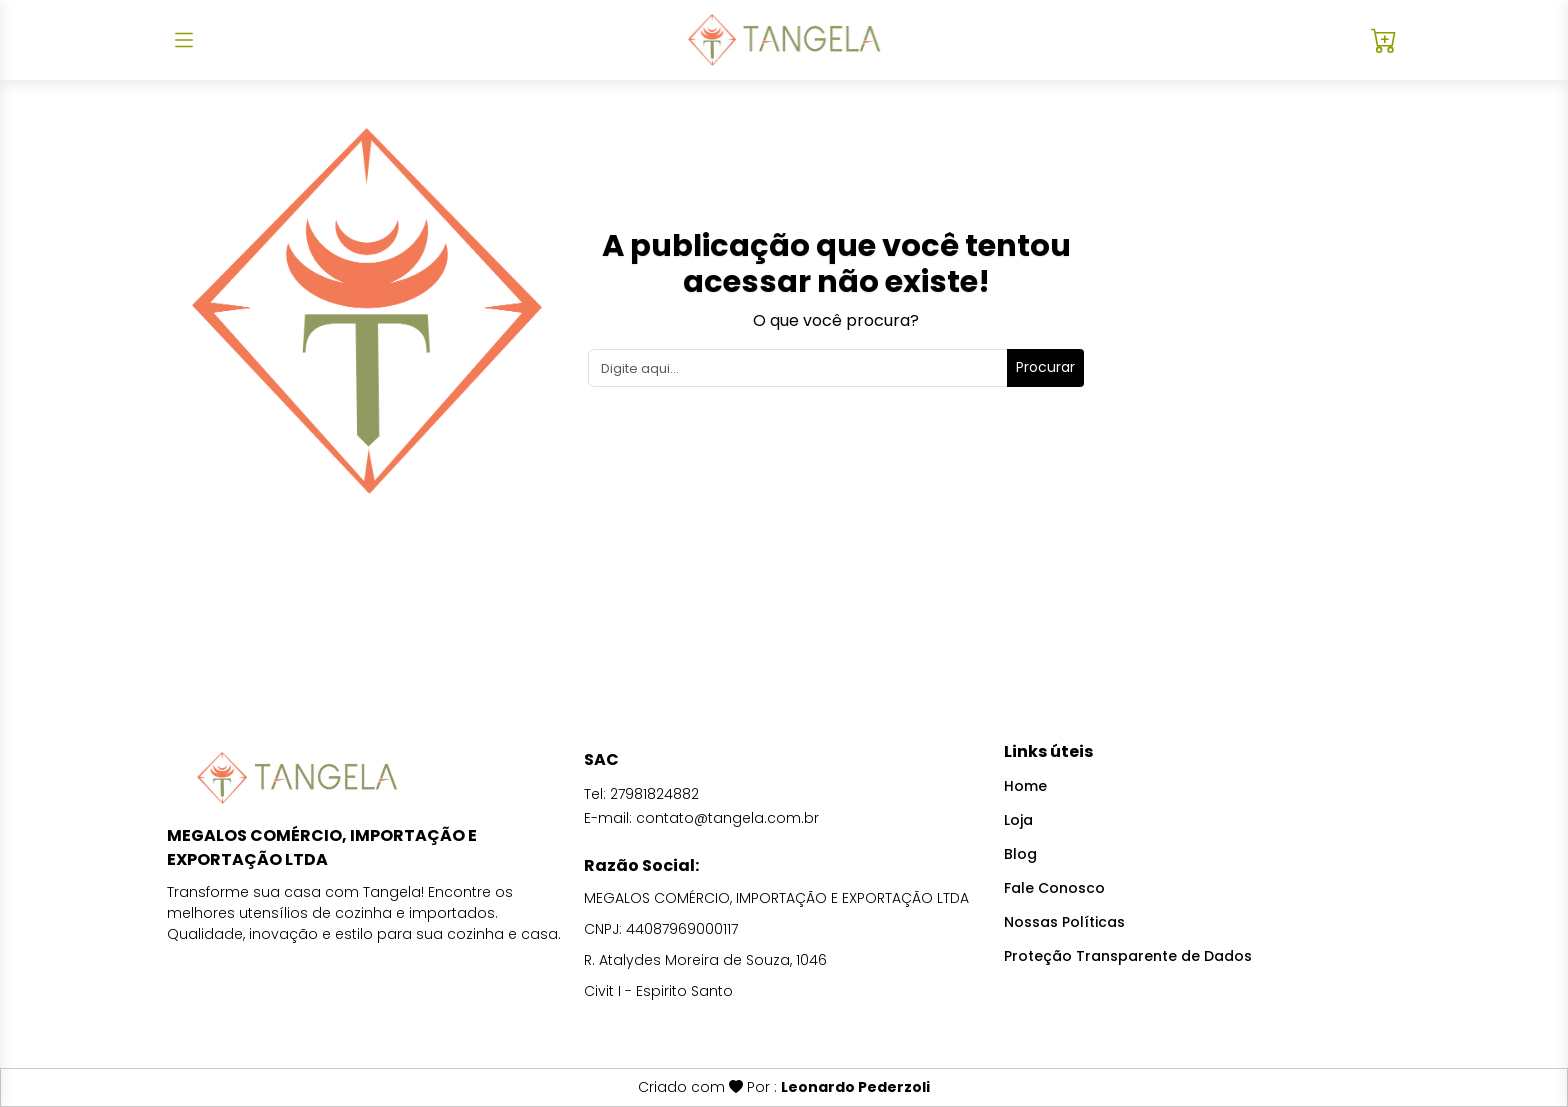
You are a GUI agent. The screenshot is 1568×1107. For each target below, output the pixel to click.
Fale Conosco (1054, 888)
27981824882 (654, 794)
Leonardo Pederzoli (855, 1087)
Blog (1020, 854)
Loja (1018, 820)
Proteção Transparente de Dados (1128, 956)
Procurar (1045, 367)
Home (1025, 786)
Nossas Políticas (1064, 922)
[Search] (798, 368)
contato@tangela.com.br (727, 818)
